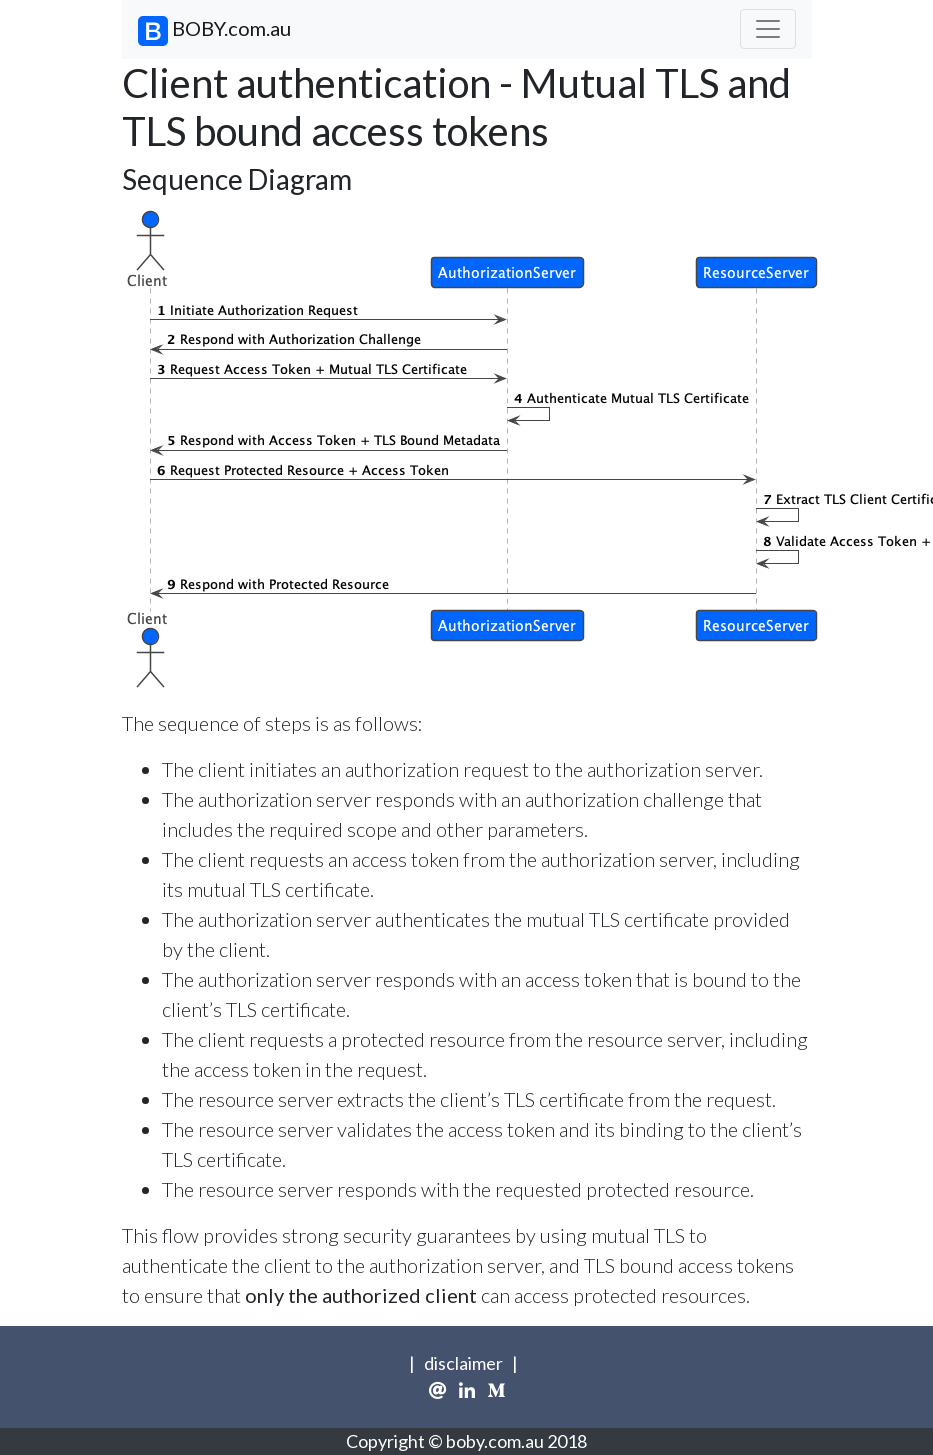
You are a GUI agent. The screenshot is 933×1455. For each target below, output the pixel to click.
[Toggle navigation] (768, 29)
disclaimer (463, 1363)
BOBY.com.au (214, 31)
